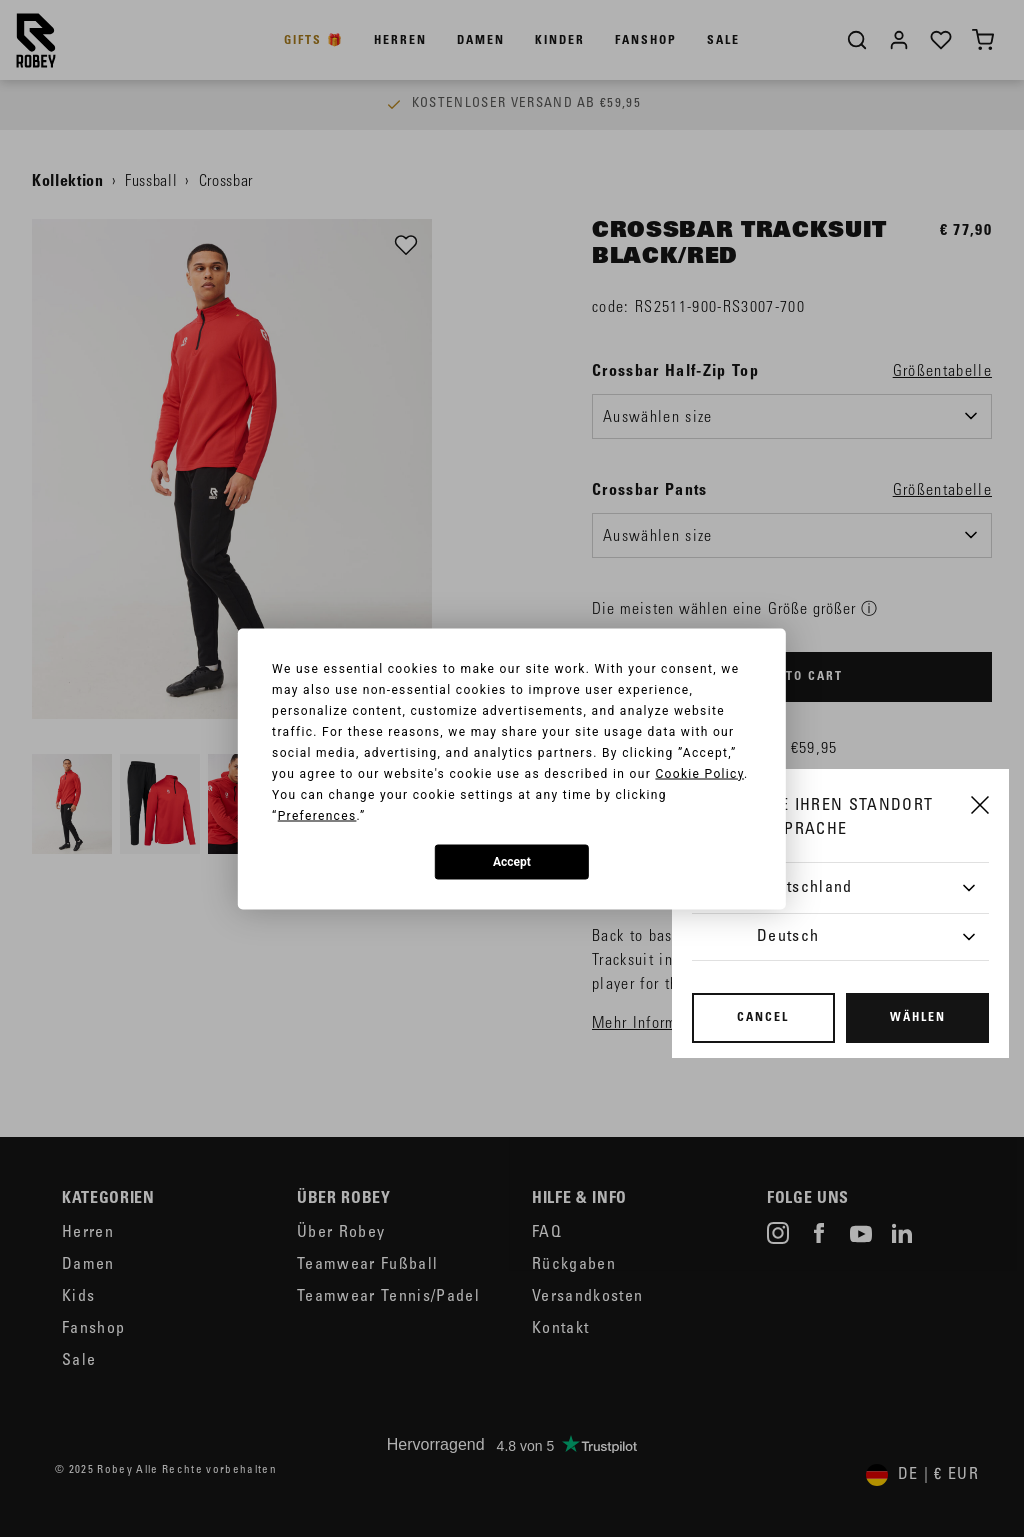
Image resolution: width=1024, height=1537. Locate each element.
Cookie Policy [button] (699, 773)
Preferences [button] (317, 815)
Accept (512, 862)
